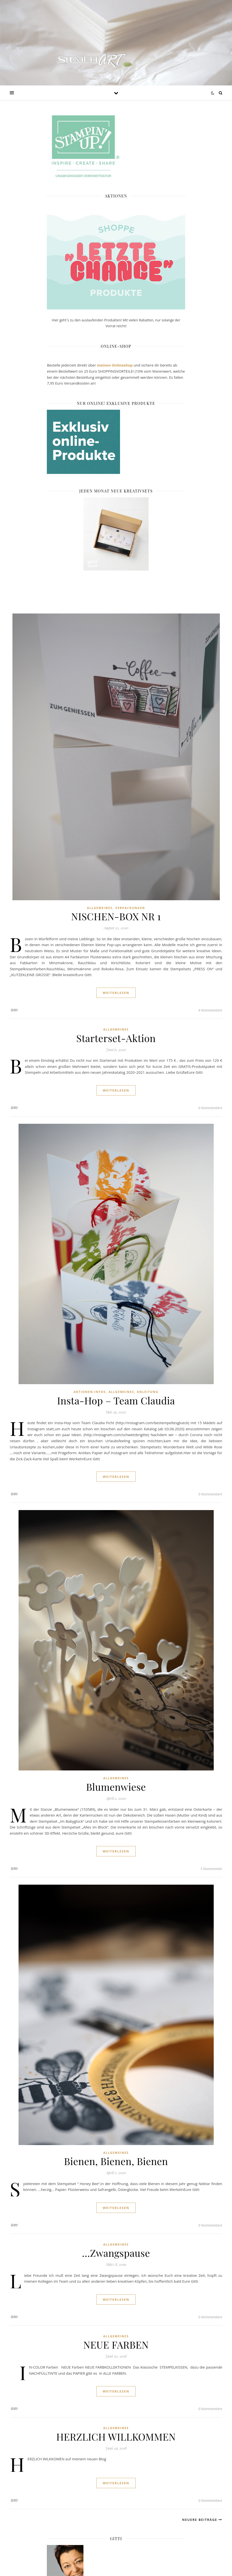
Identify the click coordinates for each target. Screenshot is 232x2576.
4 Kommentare (210, 1009)
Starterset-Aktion (116, 1037)
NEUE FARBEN (116, 2344)
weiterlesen (116, 992)
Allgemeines (99, 908)
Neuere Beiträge (202, 2519)
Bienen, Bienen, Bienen (116, 2160)
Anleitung (147, 1392)
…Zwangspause (116, 2252)
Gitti (14, 1009)
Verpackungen (130, 908)
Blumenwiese (116, 1786)
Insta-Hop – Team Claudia (116, 1400)
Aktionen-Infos (90, 1392)
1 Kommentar (211, 1868)
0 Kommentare (210, 1107)
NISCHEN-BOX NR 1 (116, 916)
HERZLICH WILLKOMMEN (116, 2436)
